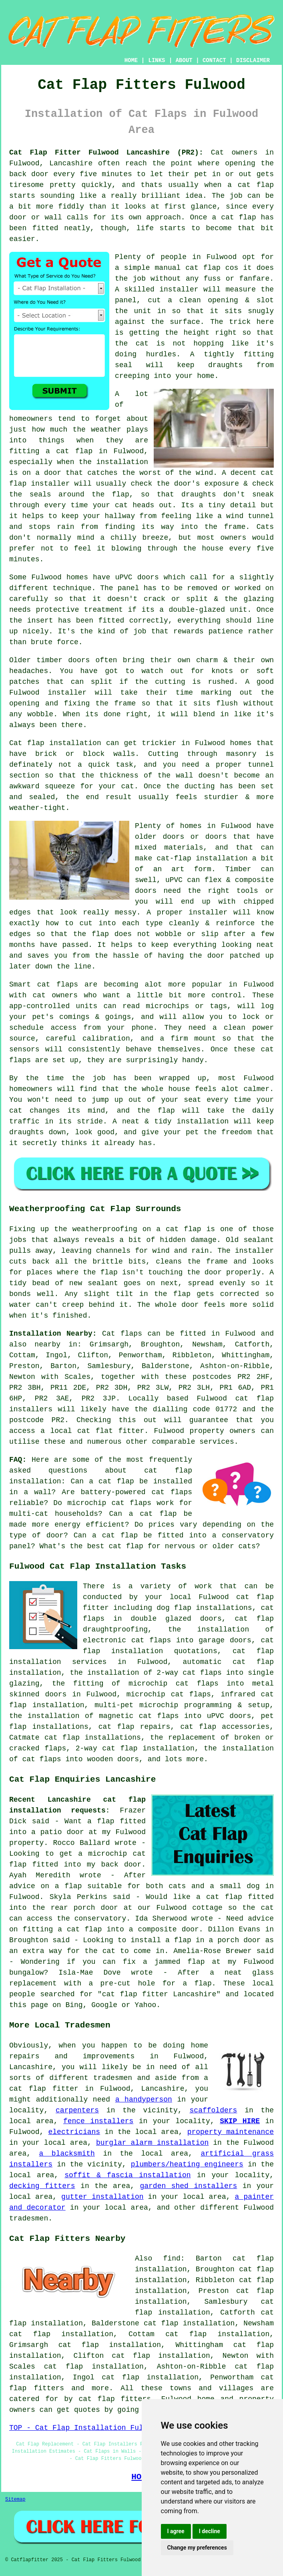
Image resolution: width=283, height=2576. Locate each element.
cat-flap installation (202, 858)
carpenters (77, 2110)
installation (203, 1121)
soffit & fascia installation (127, 2175)
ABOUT (184, 60)
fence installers (98, 2121)
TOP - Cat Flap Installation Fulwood (85, 2428)
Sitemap (15, 2499)
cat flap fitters (115, 2399)
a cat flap (234, 217)
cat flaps (57, 985)
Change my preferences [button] (197, 2547)
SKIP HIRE (240, 2121)
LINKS (156, 60)
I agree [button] (176, 2531)
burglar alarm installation (152, 2143)
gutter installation (102, 2197)
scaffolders (213, 2110)
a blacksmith (67, 2154)
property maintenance (230, 2132)
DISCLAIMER (253, 60)
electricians (74, 2132)
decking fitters (42, 2186)
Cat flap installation (55, 743)
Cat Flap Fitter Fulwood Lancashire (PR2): (106, 153)
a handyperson (143, 2100)
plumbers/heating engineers (187, 2164)
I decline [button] (209, 2531)
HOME (131, 60)
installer (178, 289)
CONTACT (214, 60)
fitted (111, 621)
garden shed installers (188, 2186)
